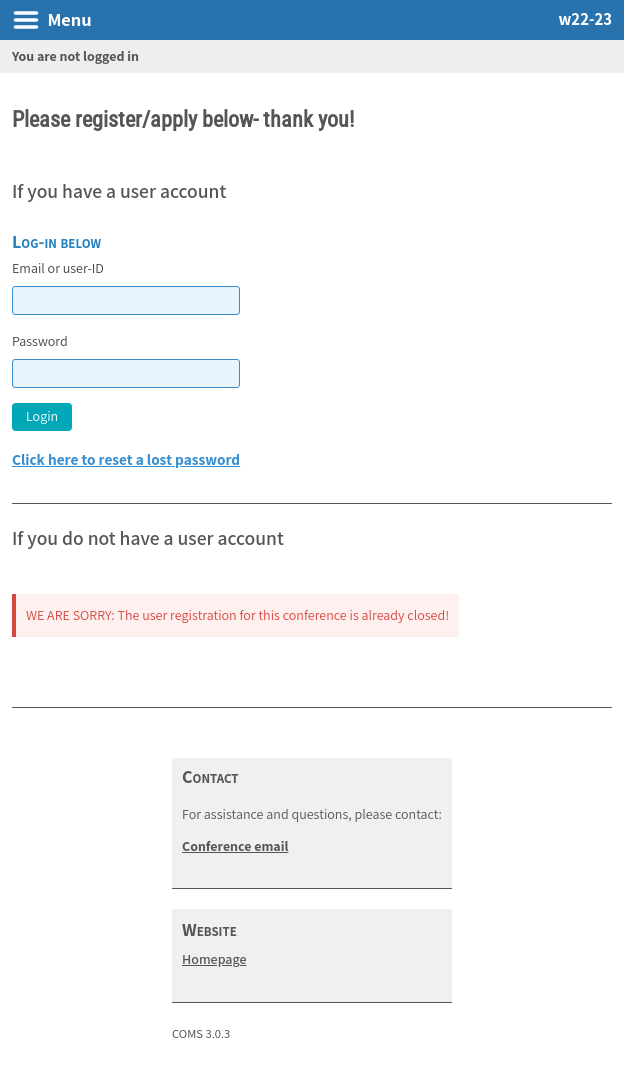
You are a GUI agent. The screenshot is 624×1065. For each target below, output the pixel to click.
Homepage (214, 959)
